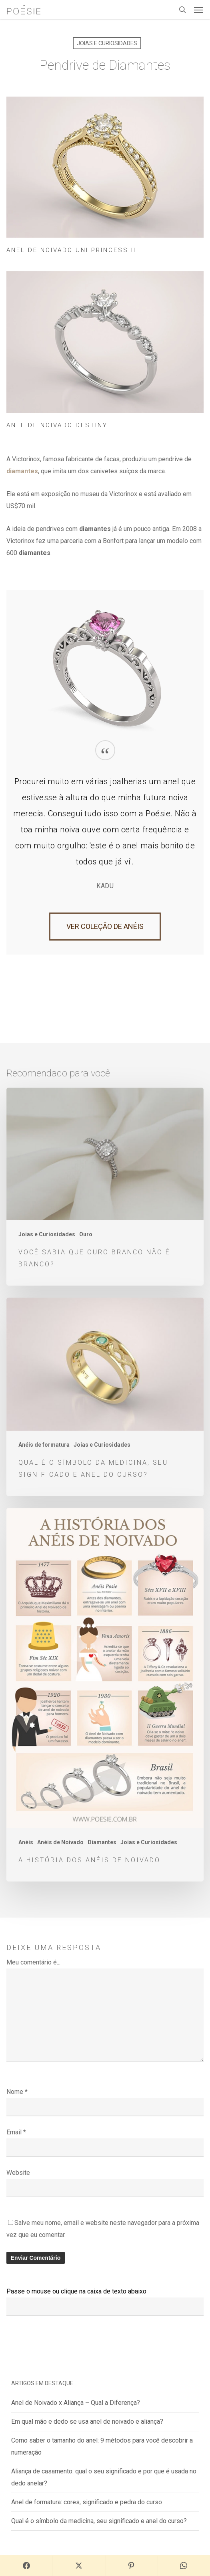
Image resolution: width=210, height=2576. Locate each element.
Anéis (25, 1842)
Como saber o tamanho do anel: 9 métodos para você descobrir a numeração (102, 2446)
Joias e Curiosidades (107, 43)
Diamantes (102, 1842)
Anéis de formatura (44, 1444)
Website (18, 2172)
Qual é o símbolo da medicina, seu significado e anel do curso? (99, 2521)
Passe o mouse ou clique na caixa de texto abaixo (76, 2291)
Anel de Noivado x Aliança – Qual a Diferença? (75, 2402)
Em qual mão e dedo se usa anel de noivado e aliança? (87, 2421)
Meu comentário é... (33, 1962)
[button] (198, 10)
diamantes (22, 471)
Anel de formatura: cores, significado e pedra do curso (86, 2502)
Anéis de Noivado (60, 1842)
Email (16, 2132)
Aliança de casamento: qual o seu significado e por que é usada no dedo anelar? (103, 2477)
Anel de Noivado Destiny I (59, 425)
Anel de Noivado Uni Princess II (71, 250)
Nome (17, 2092)
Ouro (85, 1234)
